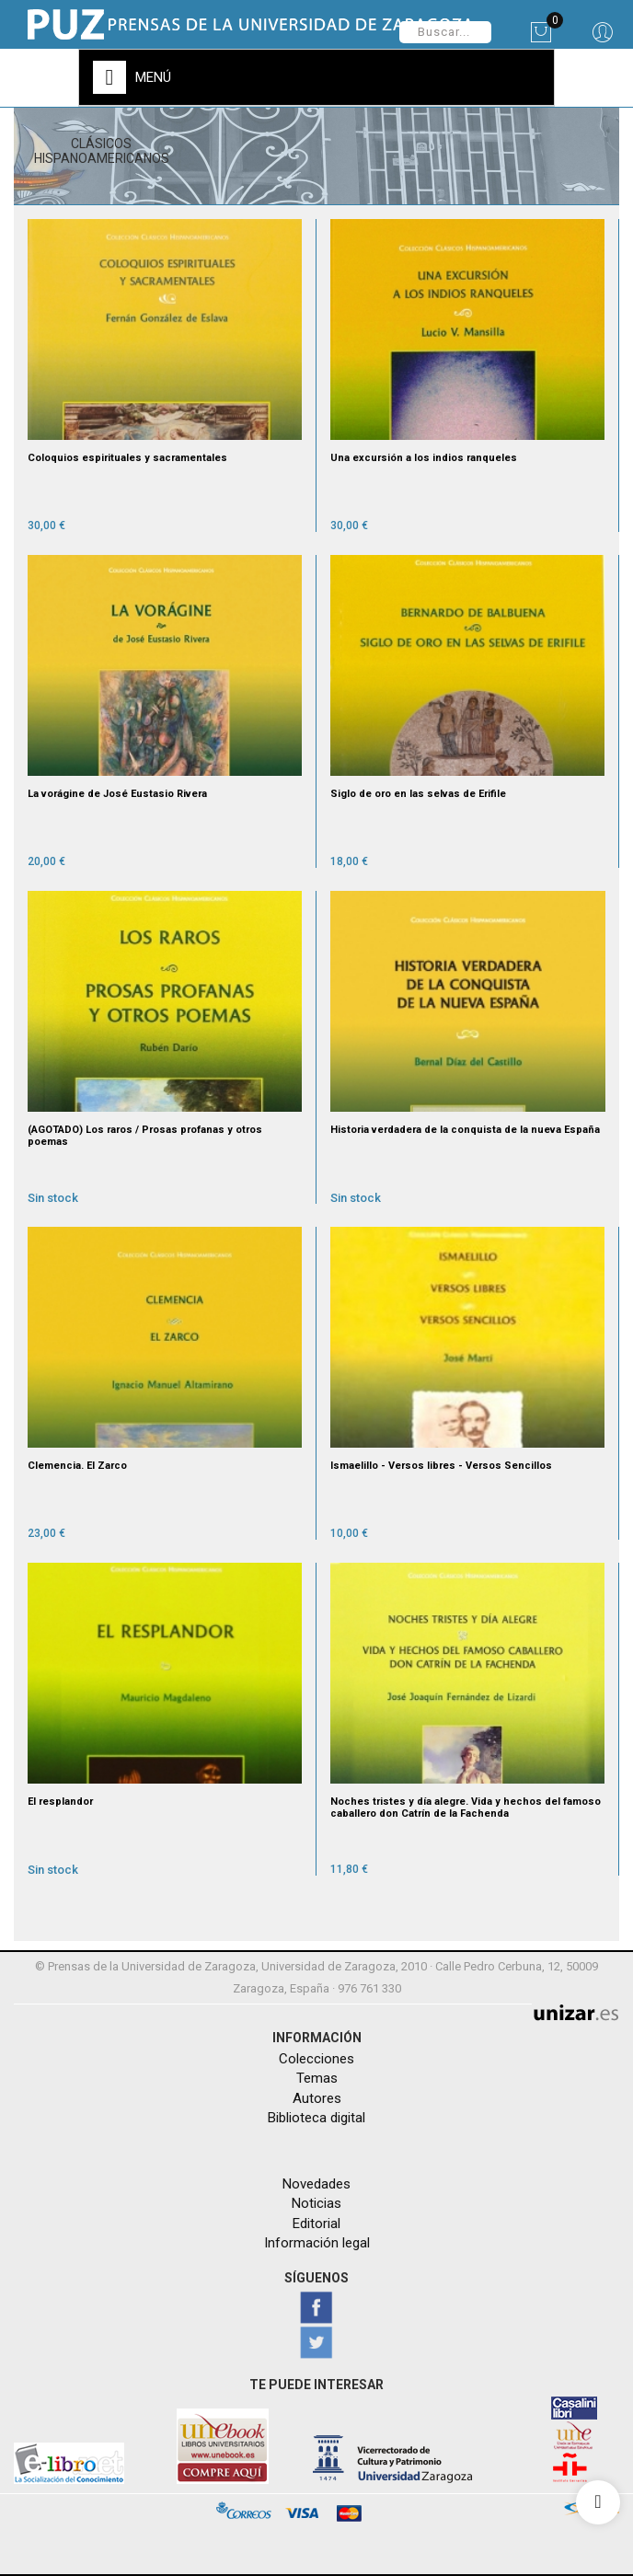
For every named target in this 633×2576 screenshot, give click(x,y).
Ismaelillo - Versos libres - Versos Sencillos (441, 1466)
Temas (317, 2078)
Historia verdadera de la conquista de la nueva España (465, 1130)
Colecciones (316, 2058)
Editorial (316, 2223)
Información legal (317, 2243)
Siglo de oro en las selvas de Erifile (418, 794)
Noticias (316, 2203)
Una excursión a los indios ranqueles (423, 458)
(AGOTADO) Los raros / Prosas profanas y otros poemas (145, 1136)
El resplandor (60, 1802)
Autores (317, 2098)
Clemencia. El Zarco (77, 1466)
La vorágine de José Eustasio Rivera (117, 794)
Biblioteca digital (316, 2117)
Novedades (316, 2184)
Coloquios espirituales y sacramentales (127, 458)
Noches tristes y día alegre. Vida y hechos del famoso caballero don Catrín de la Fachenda (465, 1807)
